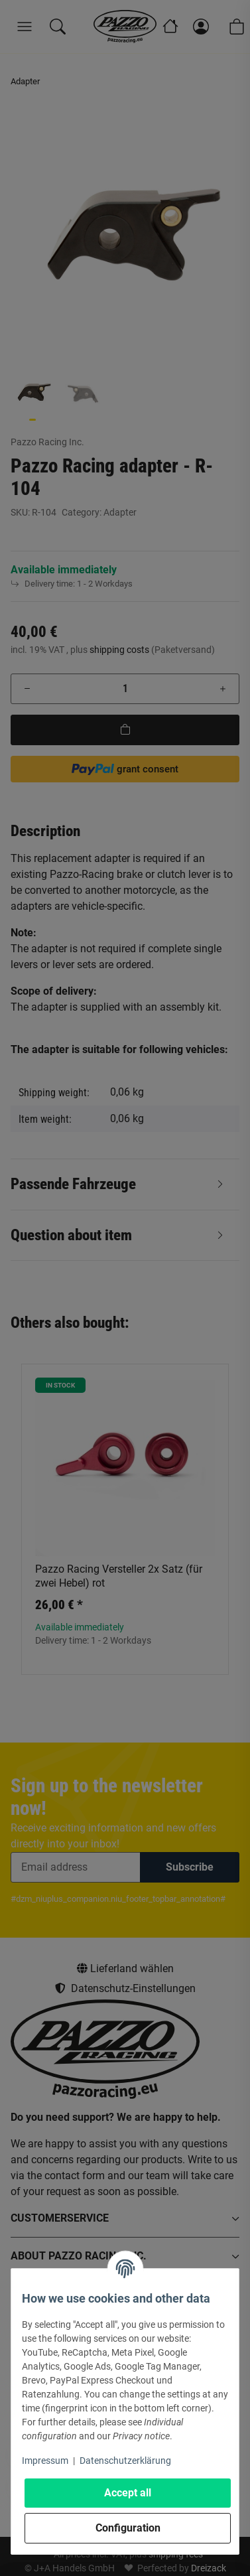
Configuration (127, 2528)
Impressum (45, 2460)
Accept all (127, 2492)
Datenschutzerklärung (125, 2460)
